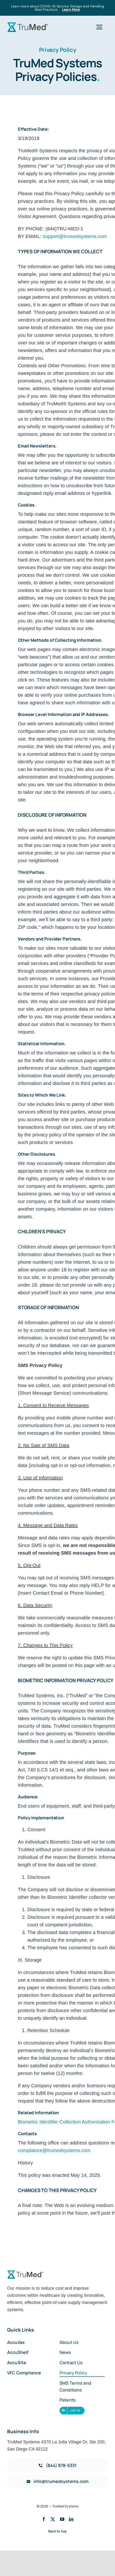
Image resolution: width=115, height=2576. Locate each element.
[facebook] (44, 2519)
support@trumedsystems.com (75, 236)
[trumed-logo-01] (27, 23)
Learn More (71, 9)
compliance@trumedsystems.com (54, 2150)
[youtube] (62, 2519)
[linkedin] (71, 2519)
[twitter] (53, 2519)
